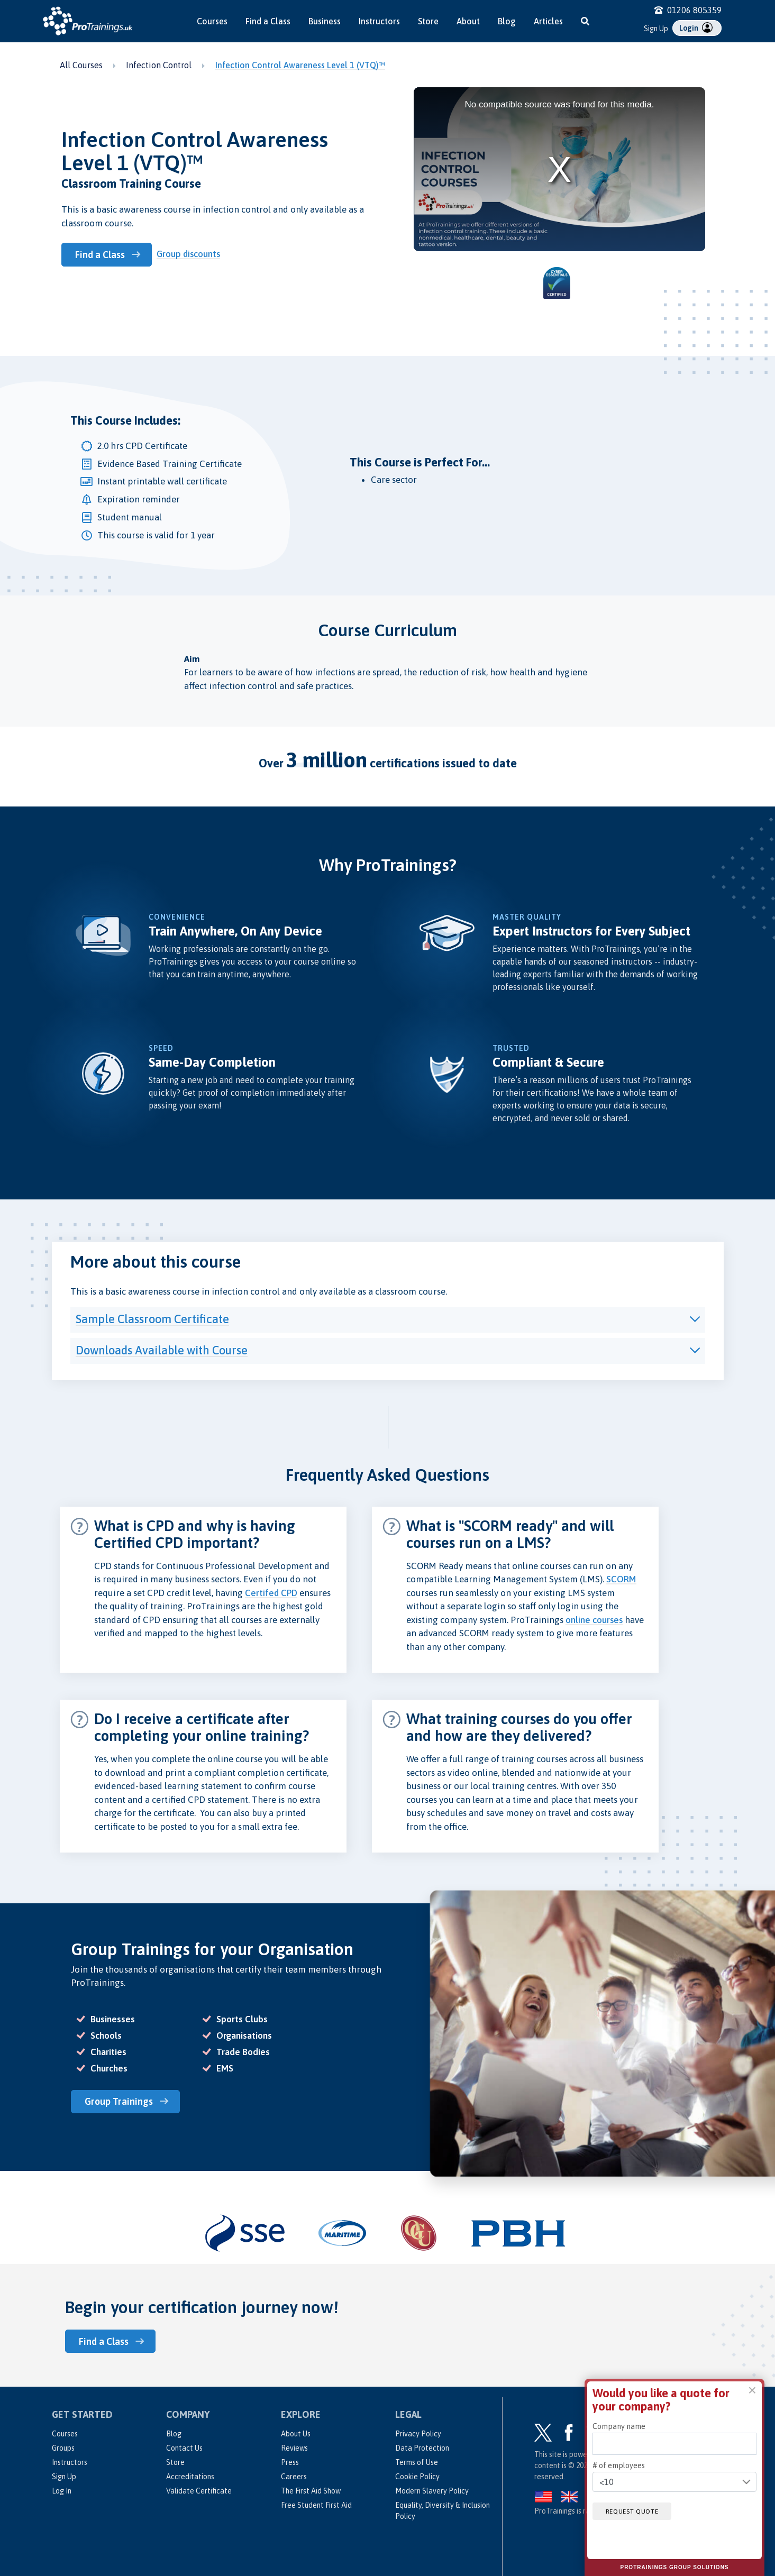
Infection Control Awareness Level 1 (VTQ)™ (300, 65)
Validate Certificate (199, 2490)
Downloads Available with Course (162, 1350)
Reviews (294, 2447)
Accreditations (190, 2475)
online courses (594, 1620)
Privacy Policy (418, 2432)
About (468, 21)
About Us (296, 2432)
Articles (548, 21)
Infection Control (159, 65)
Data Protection (422, 2447)
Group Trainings (121, 2101)
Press (290, 2461)
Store (428, 21)
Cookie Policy (417, 2475)
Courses (212, 21)
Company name (618, 2426)
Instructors (379, 21)
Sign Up (656, 28)
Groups (63, 2447)
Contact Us (184, 2447)
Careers (294, 2475)
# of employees (618, 2465)
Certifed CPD (271, 1593)
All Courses (81, 65)
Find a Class (267, 21)
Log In (61, 2490)
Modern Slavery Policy (432, 2490)
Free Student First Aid (316, 2504)
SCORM (621, 1579)
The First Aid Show (311, 2490)
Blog (507, 21)
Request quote (635, 2511)
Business (324, 21)
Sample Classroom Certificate (152, 1319)
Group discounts (191, 254)
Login (696, 27)
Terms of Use (416, 2461)
